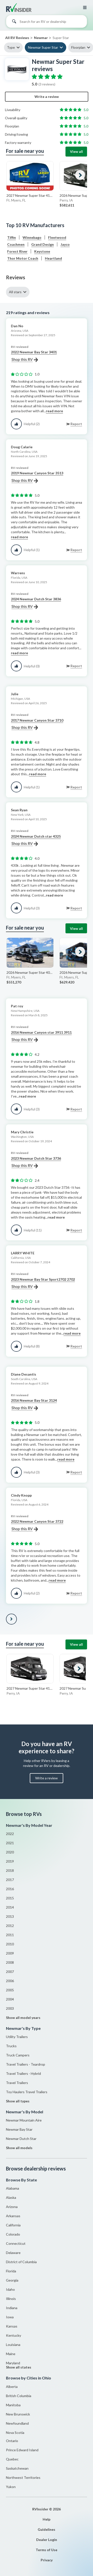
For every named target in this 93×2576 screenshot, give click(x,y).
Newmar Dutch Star (21, 2138)
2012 (10, 1925)
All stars (15, 292)
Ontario (12, 2441)
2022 (10, 1834)
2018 (10, 1870)
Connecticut (16, 2243)
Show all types (18, 2101)
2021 (10, 1843)
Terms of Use (46, 2550)
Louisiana (13, 2344)
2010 (10, 1944)
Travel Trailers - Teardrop (25, 2064)
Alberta (12, 2386)
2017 (10, 1880)
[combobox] (46, 22)
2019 (10, 1861)
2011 (10, 1935)
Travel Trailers (17, 2083)
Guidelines (46, 2529)
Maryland (13, 2363)
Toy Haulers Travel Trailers (26, 2092)
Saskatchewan (17, 2468)
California (13, 2225)
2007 (10, 1971)
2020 (10, 1852)
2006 (10, 1981)
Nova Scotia (15, 2432)
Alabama (12, 2188)
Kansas (11, 2326)
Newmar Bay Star (19, 2129)
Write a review (46, 96)
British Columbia (18, 2396)
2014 (10, 1907)
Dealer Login (46, 2539)
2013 (10, 1916)
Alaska (11, 2197)
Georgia (12, 2280)
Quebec (12, 2459)
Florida (11, 2271)
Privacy (47, 2560)
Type (11, 47)
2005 (10, 1990)
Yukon (11, 2487)
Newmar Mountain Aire (24, 2120)
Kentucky (13, 2335)
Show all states (18, 2367)
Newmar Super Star (43, 47)
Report (76, 424)
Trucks (11, 2046)
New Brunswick (18, 2414)
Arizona (12, 2207)
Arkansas (13, 2216)
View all (76, 151)
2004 (10, 1999)
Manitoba (13, 2405)
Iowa (10, 2317)
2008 (10, 1962)
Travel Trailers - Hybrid (23, 2073)
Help (46, 2519)
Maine (10, 2354)
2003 (10, 2008)
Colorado (13, 2234)
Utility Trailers (17, 2037)
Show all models (19, 2148)
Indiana (11, 2308)
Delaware (13, 2252)
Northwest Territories (23, 2477)
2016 (10, 1889)
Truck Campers (18, 2055)
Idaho (10, 2289)
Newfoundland (17, 2423)
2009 (10, 1953)
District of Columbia (21, 2262)
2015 (10, 1898)
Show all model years (23, 2017)
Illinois (11, 2298)
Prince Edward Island (22, 2450)
